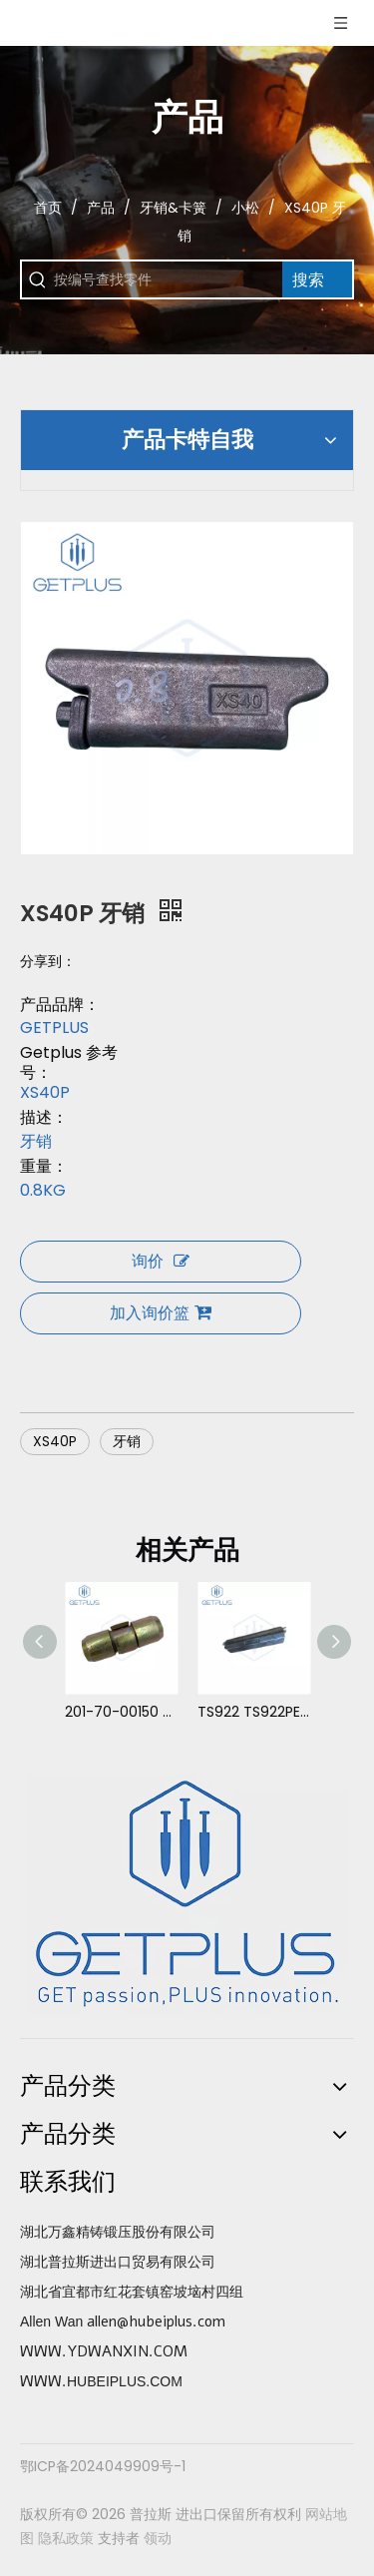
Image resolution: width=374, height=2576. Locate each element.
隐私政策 (66, 2538)
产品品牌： (60, 1005)
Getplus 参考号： (69, 1063)
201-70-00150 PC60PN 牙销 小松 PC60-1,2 (121, 1712)
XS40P (55, 1441)
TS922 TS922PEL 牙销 (253, 1712)
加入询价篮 (160, 1312)
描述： (44, 1118)
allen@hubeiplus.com (156, 2321)
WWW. (43, 2381)
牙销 (127, 1441)
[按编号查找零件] (168, 279)
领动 (158, 2538)
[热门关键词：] (317, 279)
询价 (160, 1261)
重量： (44, 1167)
